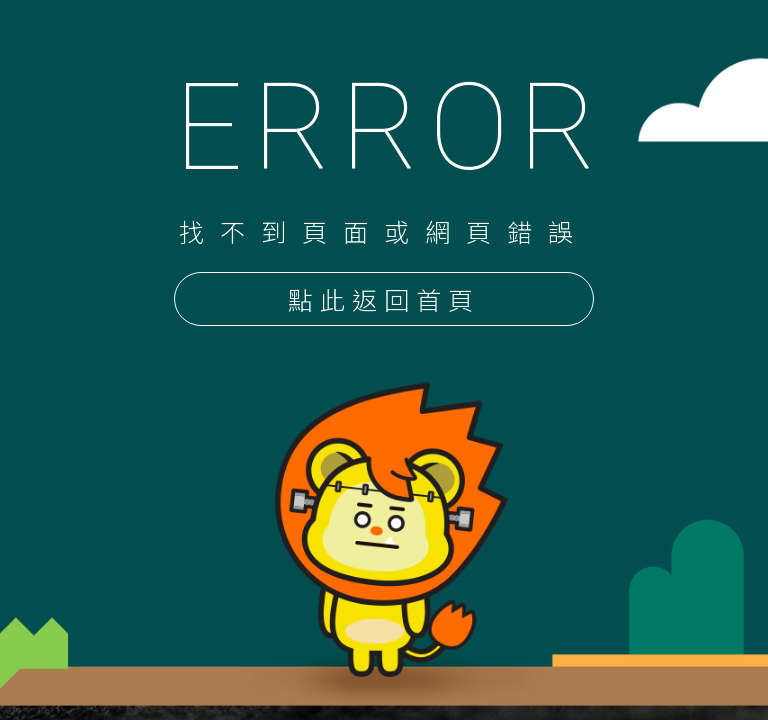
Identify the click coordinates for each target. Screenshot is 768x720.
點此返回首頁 (384, 301)
